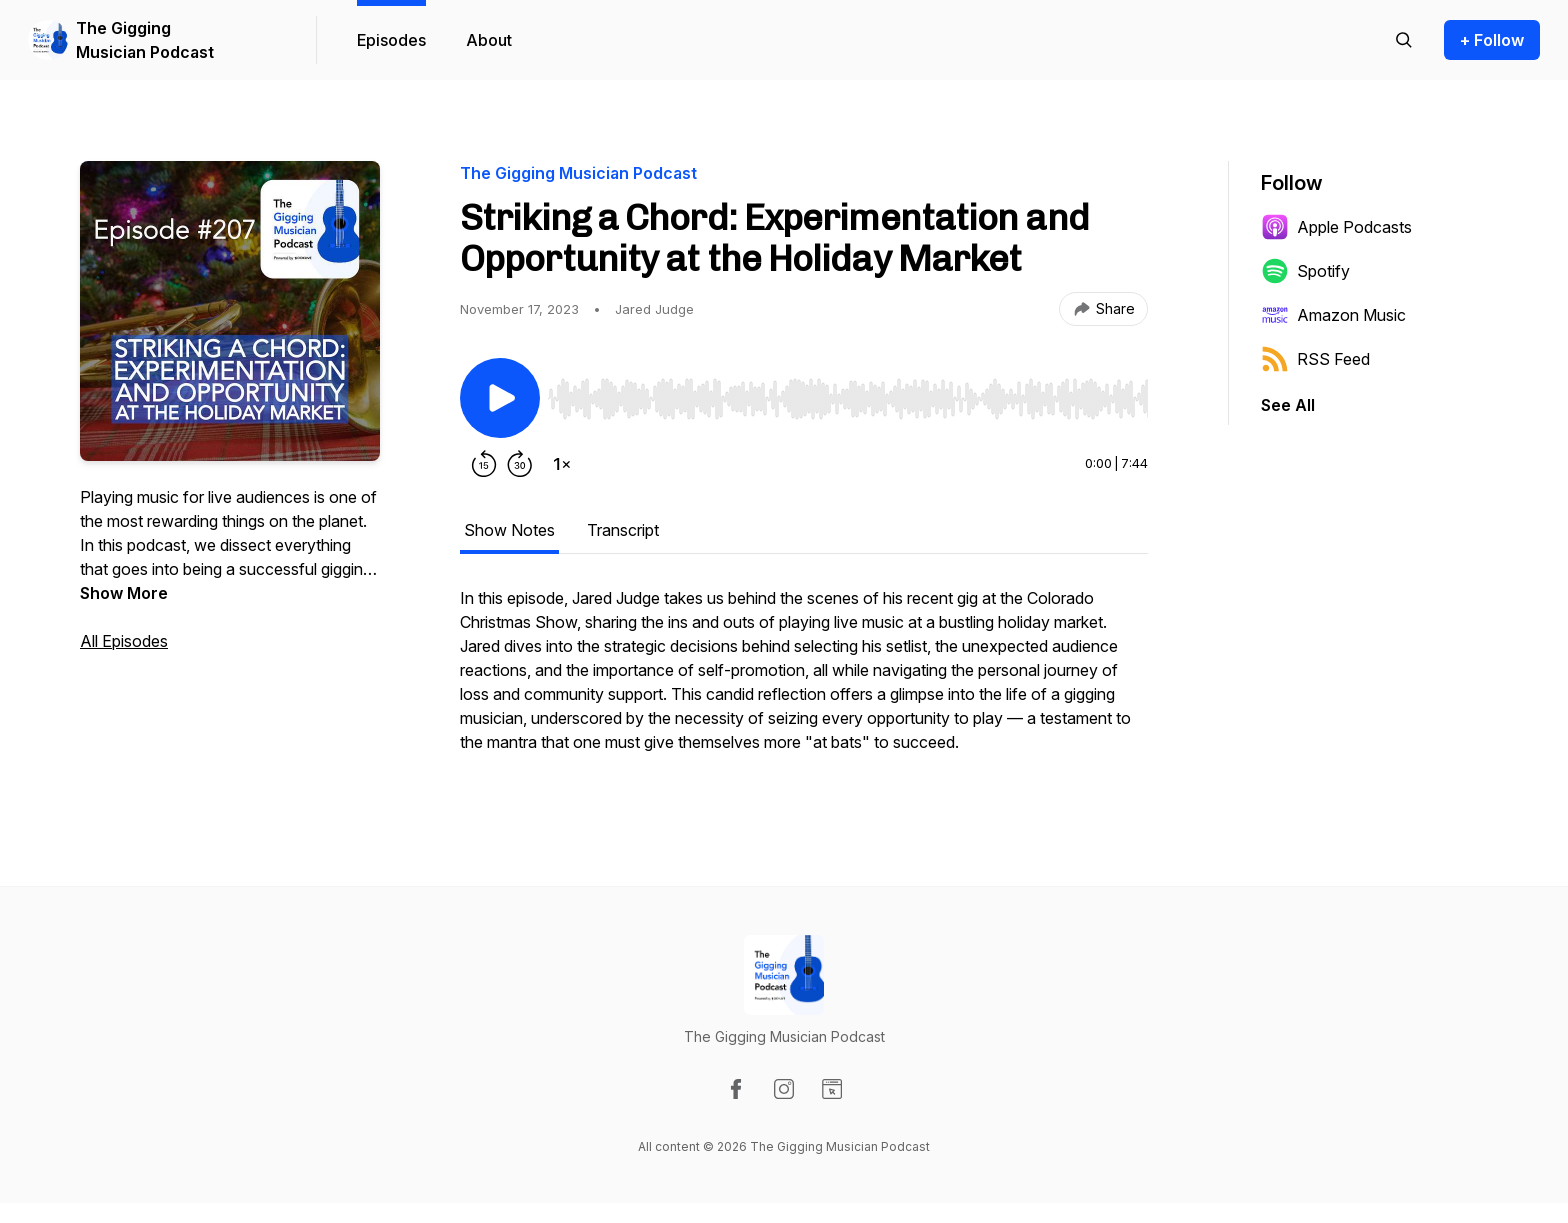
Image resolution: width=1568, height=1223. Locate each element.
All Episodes (124, 641)
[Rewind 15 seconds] (484, 464)
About (489, 40)
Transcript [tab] (623, 530)
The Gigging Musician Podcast (145, 40)
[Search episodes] (1404, 40)
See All (1288, 405)
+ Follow (1492, 40)
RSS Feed (1315, 359)
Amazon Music (1333, 315)
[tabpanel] (804, 680)
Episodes (391, 40)
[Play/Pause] (500, 398)
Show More (124, 593)
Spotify (1305, 271)
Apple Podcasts (1336, 227)
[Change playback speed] (562, 464)
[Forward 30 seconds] (520, 464)
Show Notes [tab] (509, 530)
